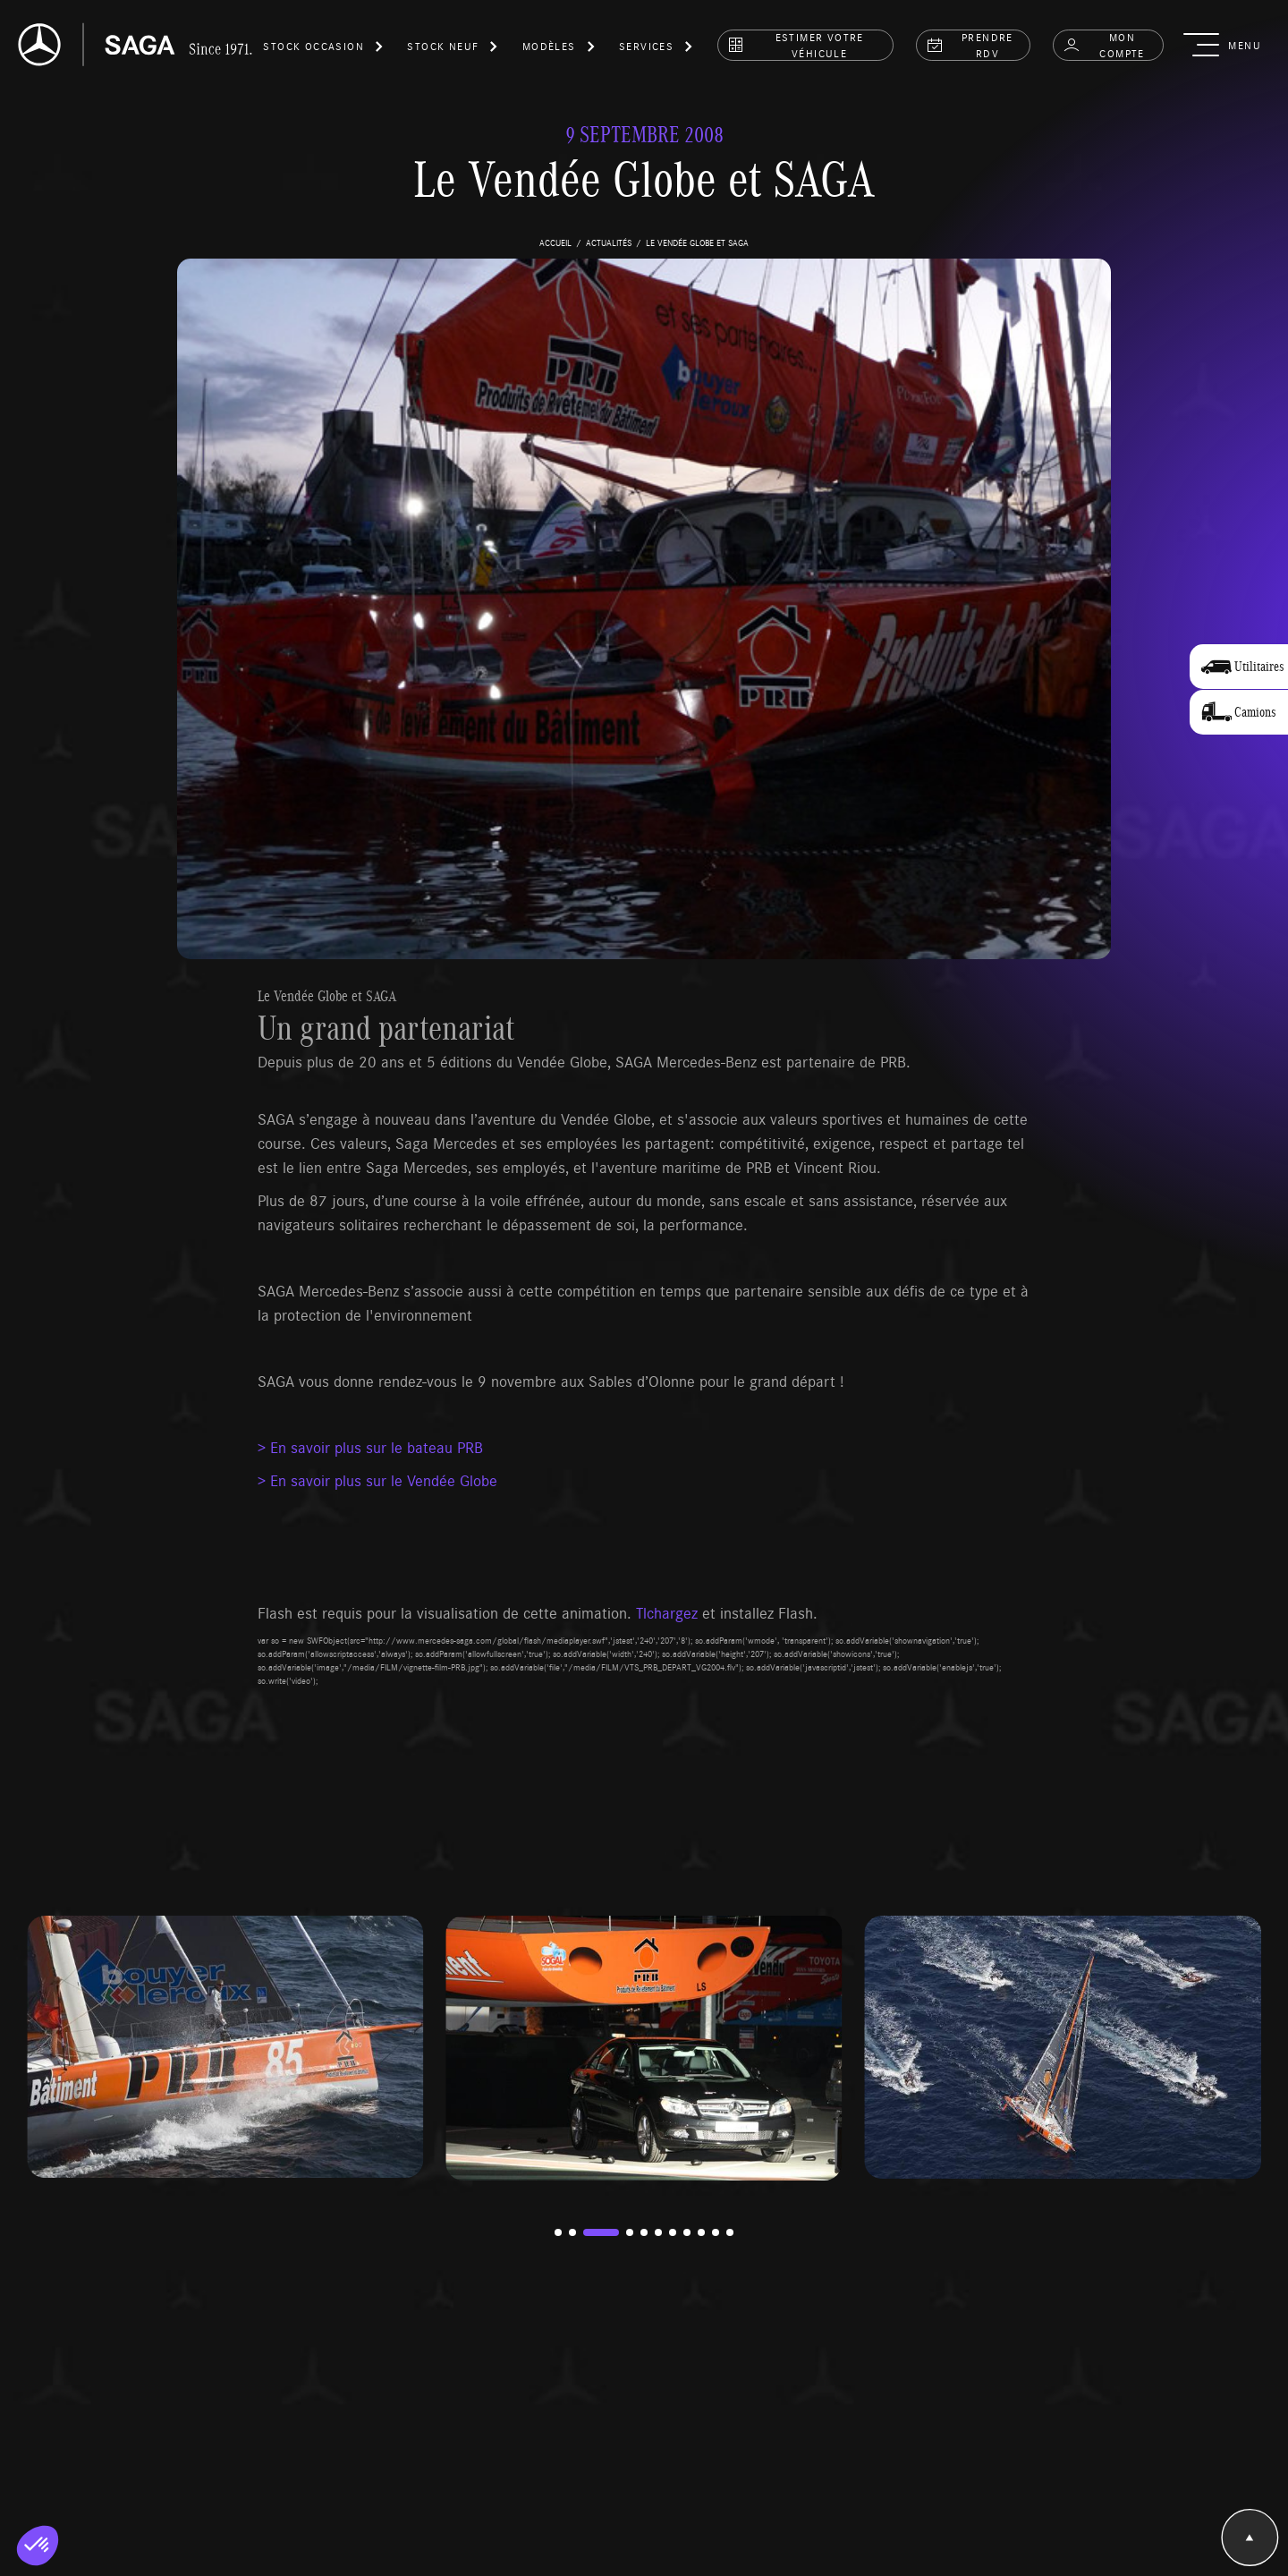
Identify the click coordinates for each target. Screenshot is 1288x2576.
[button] (324, 49)
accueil (555, 242)
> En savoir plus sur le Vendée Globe (377, 1480)
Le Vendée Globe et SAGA (327, 995)
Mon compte (1104, 45)
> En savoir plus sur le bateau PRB (370, 1447)
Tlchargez (667, 1612)
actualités (608, 242)
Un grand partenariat (386, 1027)
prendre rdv (969, 45)
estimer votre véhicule (795, 45)
